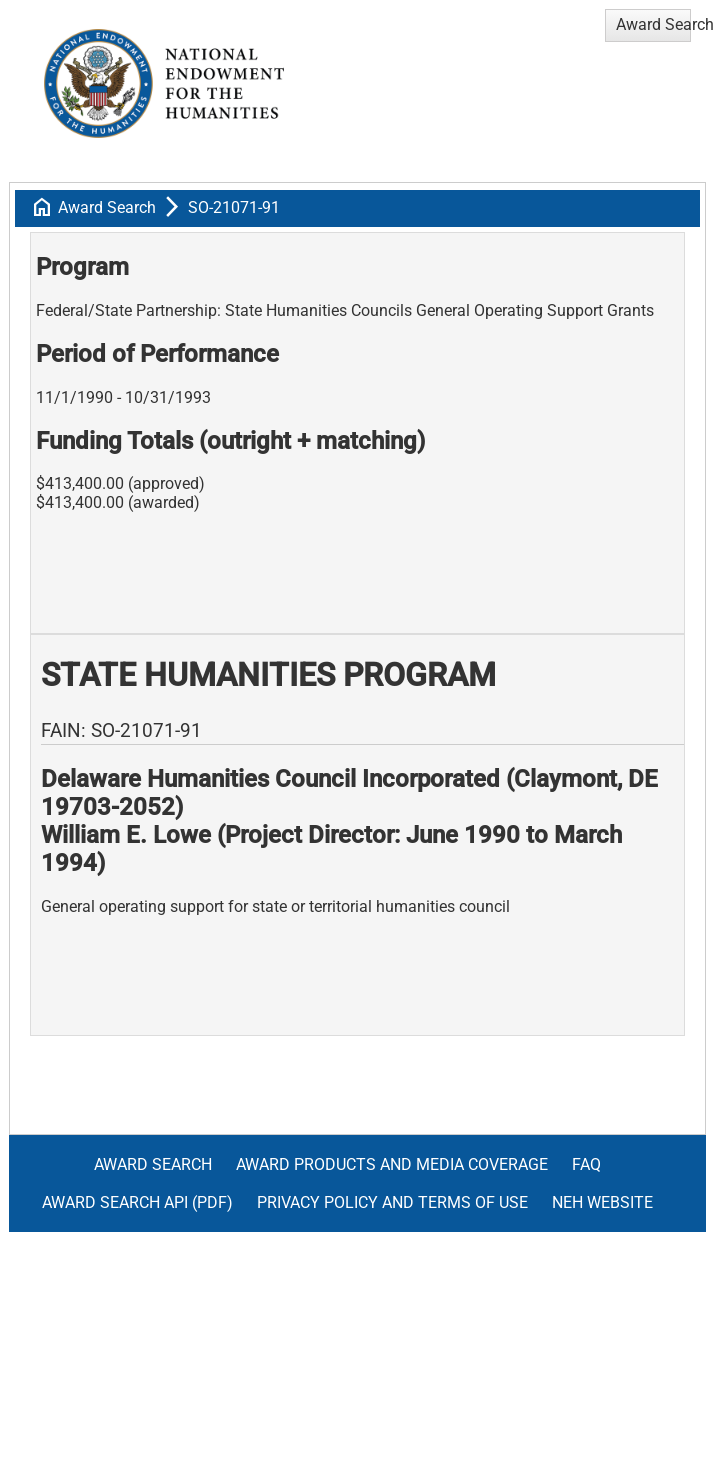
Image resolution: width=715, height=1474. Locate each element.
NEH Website (602, 1202)
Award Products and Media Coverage (392, 1164)
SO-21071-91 (234, 207)
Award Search (107, 207)
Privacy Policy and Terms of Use (392, 1202)
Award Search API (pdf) (137, 1202)
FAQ (586, 1164)
